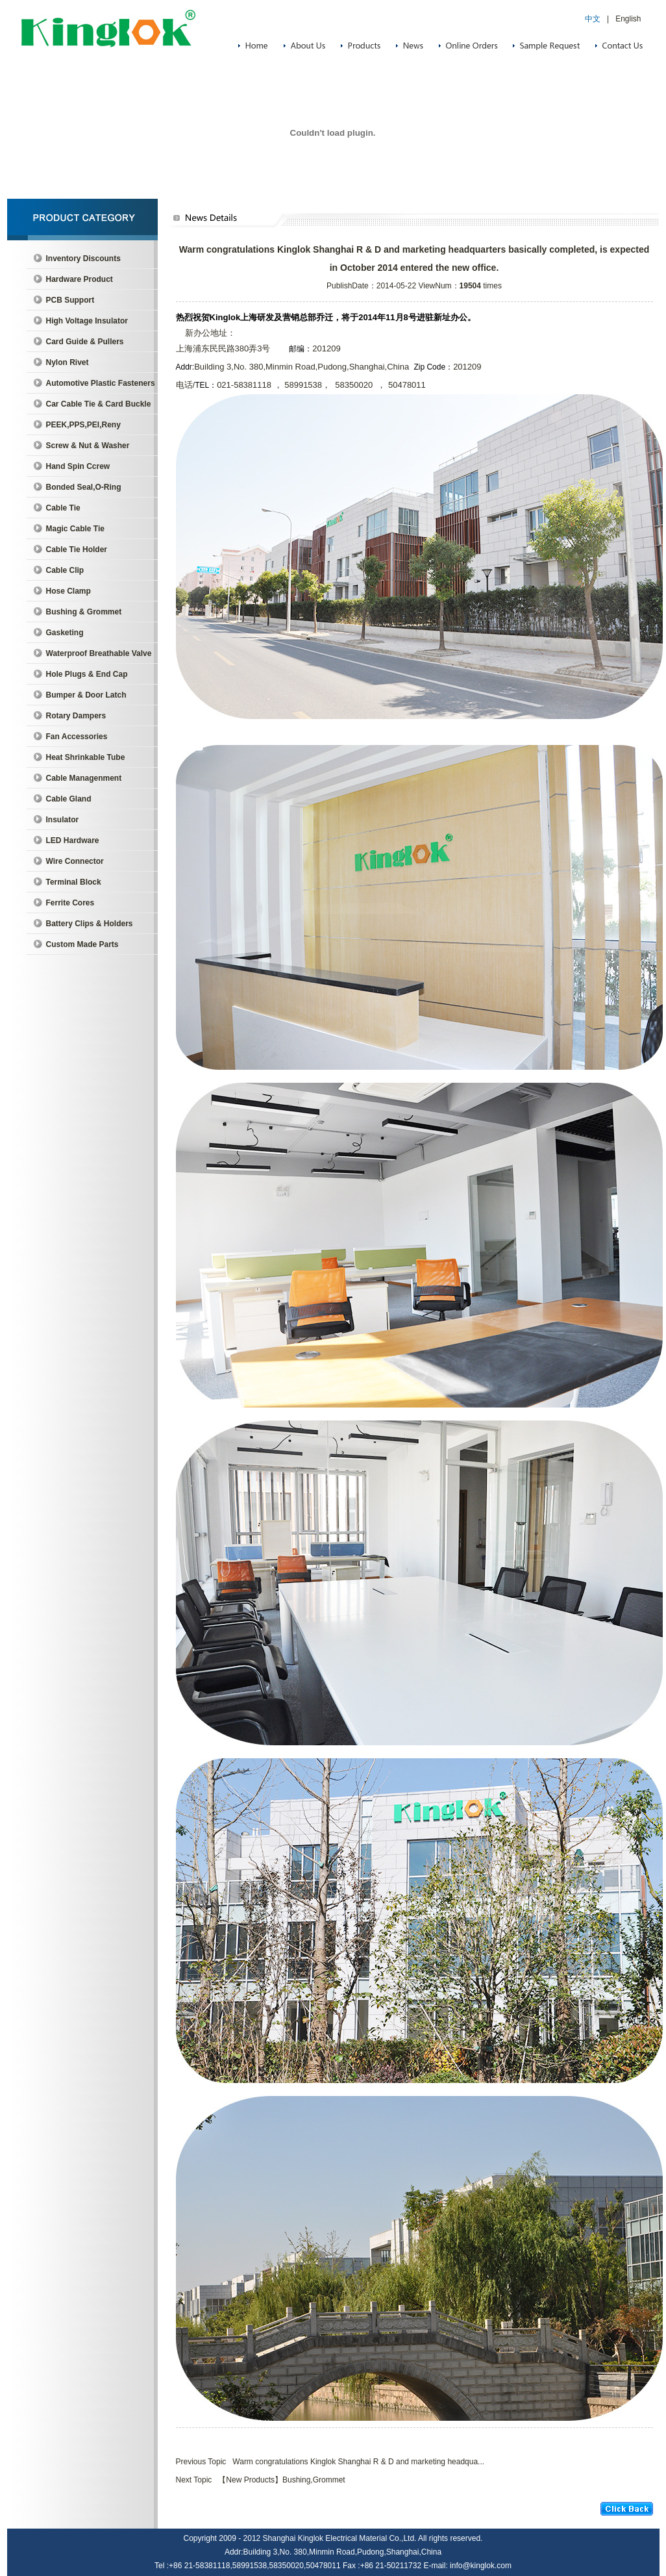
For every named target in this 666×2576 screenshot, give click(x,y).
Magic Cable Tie (75, 528)
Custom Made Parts (82, 944)
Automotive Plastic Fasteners (100, 383)
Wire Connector (75, 861)
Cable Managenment (84, 778)
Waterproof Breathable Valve (99, 653)
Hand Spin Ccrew (78, 466)
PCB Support (70, 300)
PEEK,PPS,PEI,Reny (83, 424)
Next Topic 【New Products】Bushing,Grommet (260, 2479)
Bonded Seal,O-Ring (83, 487)
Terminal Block (73, 882)
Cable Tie (63, 507)
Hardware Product (79, 279)
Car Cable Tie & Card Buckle (98, 404)
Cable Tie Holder (76, 549)
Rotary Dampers (76, 715)
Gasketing (65, 632)
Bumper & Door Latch (86, 695)
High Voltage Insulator (87, 320)
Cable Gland (69, 798)
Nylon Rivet (67, 362)
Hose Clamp (68, 591)
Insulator (62, 819)
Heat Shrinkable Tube (85, 757)
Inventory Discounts (83, 258)
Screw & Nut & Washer (88, 445)
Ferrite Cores (70, 902)
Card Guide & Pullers (85, 341)
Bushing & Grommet (84, 611)
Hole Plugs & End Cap (87, 674)
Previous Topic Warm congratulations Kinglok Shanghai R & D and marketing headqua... (330, 2461)
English (628, 18)
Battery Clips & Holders (89, 923)
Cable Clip (65, 570)
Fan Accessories (77, 736)
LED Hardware (72, 840)
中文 (592, 18)
